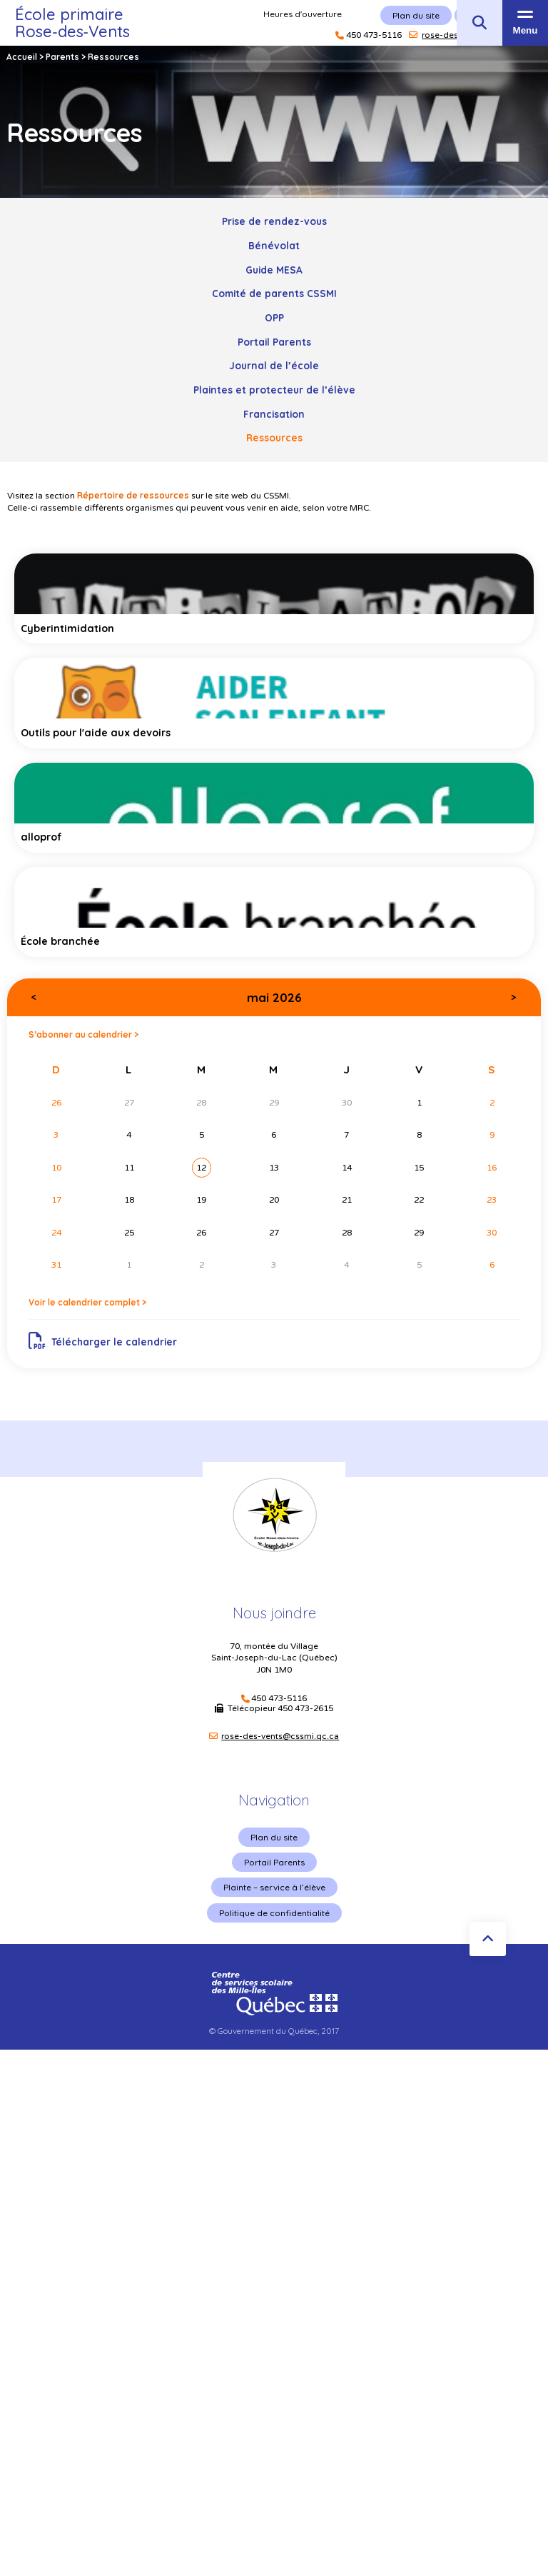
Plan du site (274, 1837)
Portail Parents (274, 342)
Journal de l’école (274, 365)
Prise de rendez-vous (274, 221)
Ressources (274, 437)
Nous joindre (274, 1613)
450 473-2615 (305, 1708)
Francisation (274, 414)
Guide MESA (274, 270)
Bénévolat (274, 245)
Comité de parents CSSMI (274, 293)
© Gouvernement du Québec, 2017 (274, 2030)
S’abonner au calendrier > (83, 1034)
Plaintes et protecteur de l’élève (274, 390)
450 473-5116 (279, 1698)
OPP (274, 317)
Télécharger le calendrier (103, 1341)
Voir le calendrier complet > (87, 1302)
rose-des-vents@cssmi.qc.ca (280, 1736)
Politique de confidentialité (274, 1913)
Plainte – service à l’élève (274, 1887)
